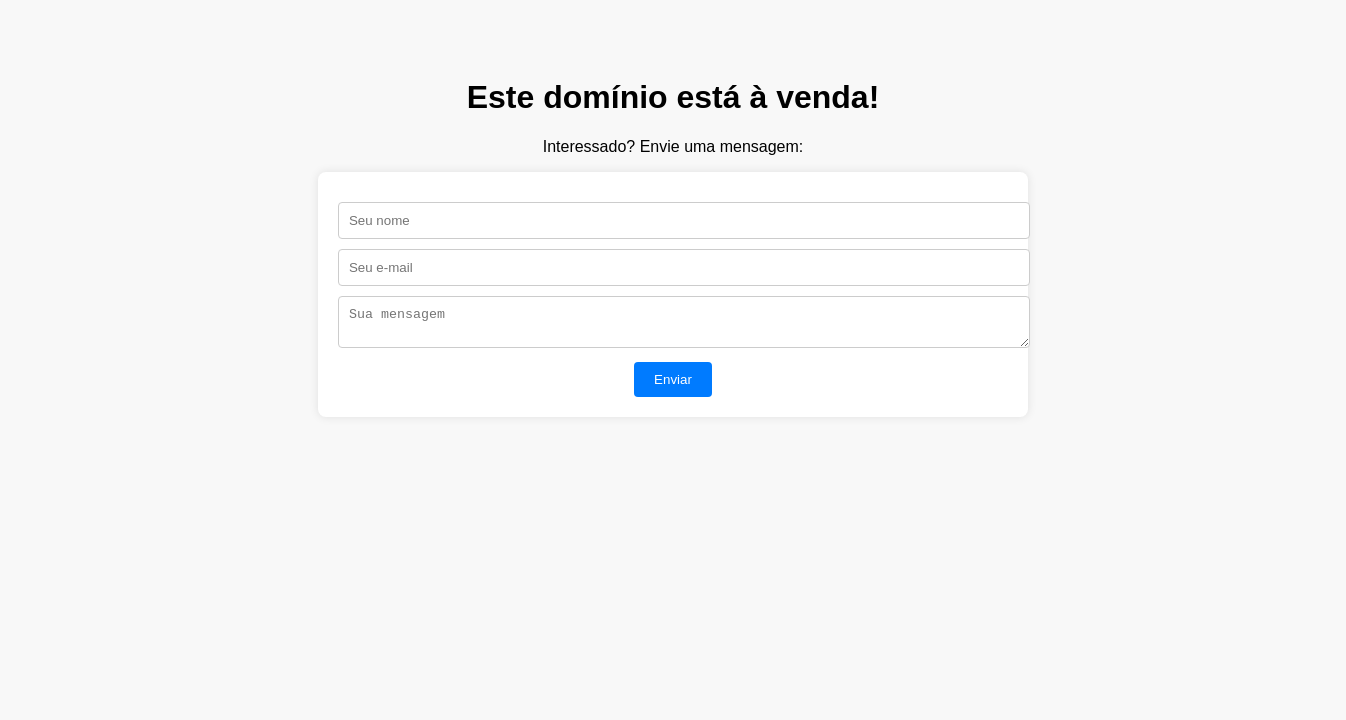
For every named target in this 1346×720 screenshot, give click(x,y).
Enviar (673, 385)
